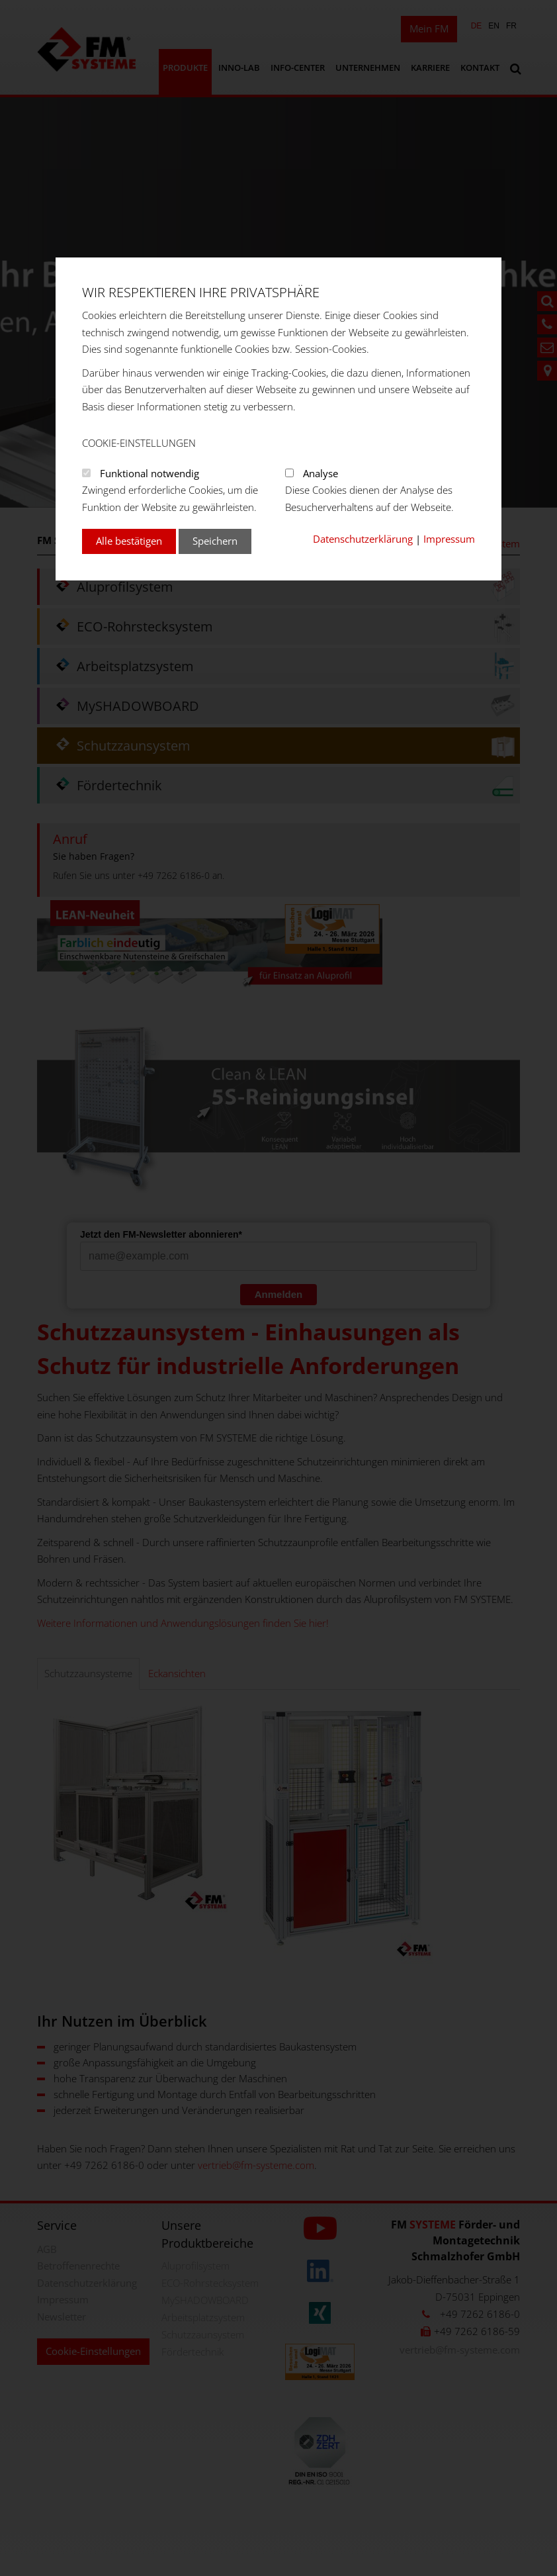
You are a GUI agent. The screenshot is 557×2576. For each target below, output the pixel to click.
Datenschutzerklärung (363, 538)
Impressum (449, 538)
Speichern (215, 540)
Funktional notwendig (149, 473)
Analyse (320, 473)
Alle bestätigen (129, 540)
